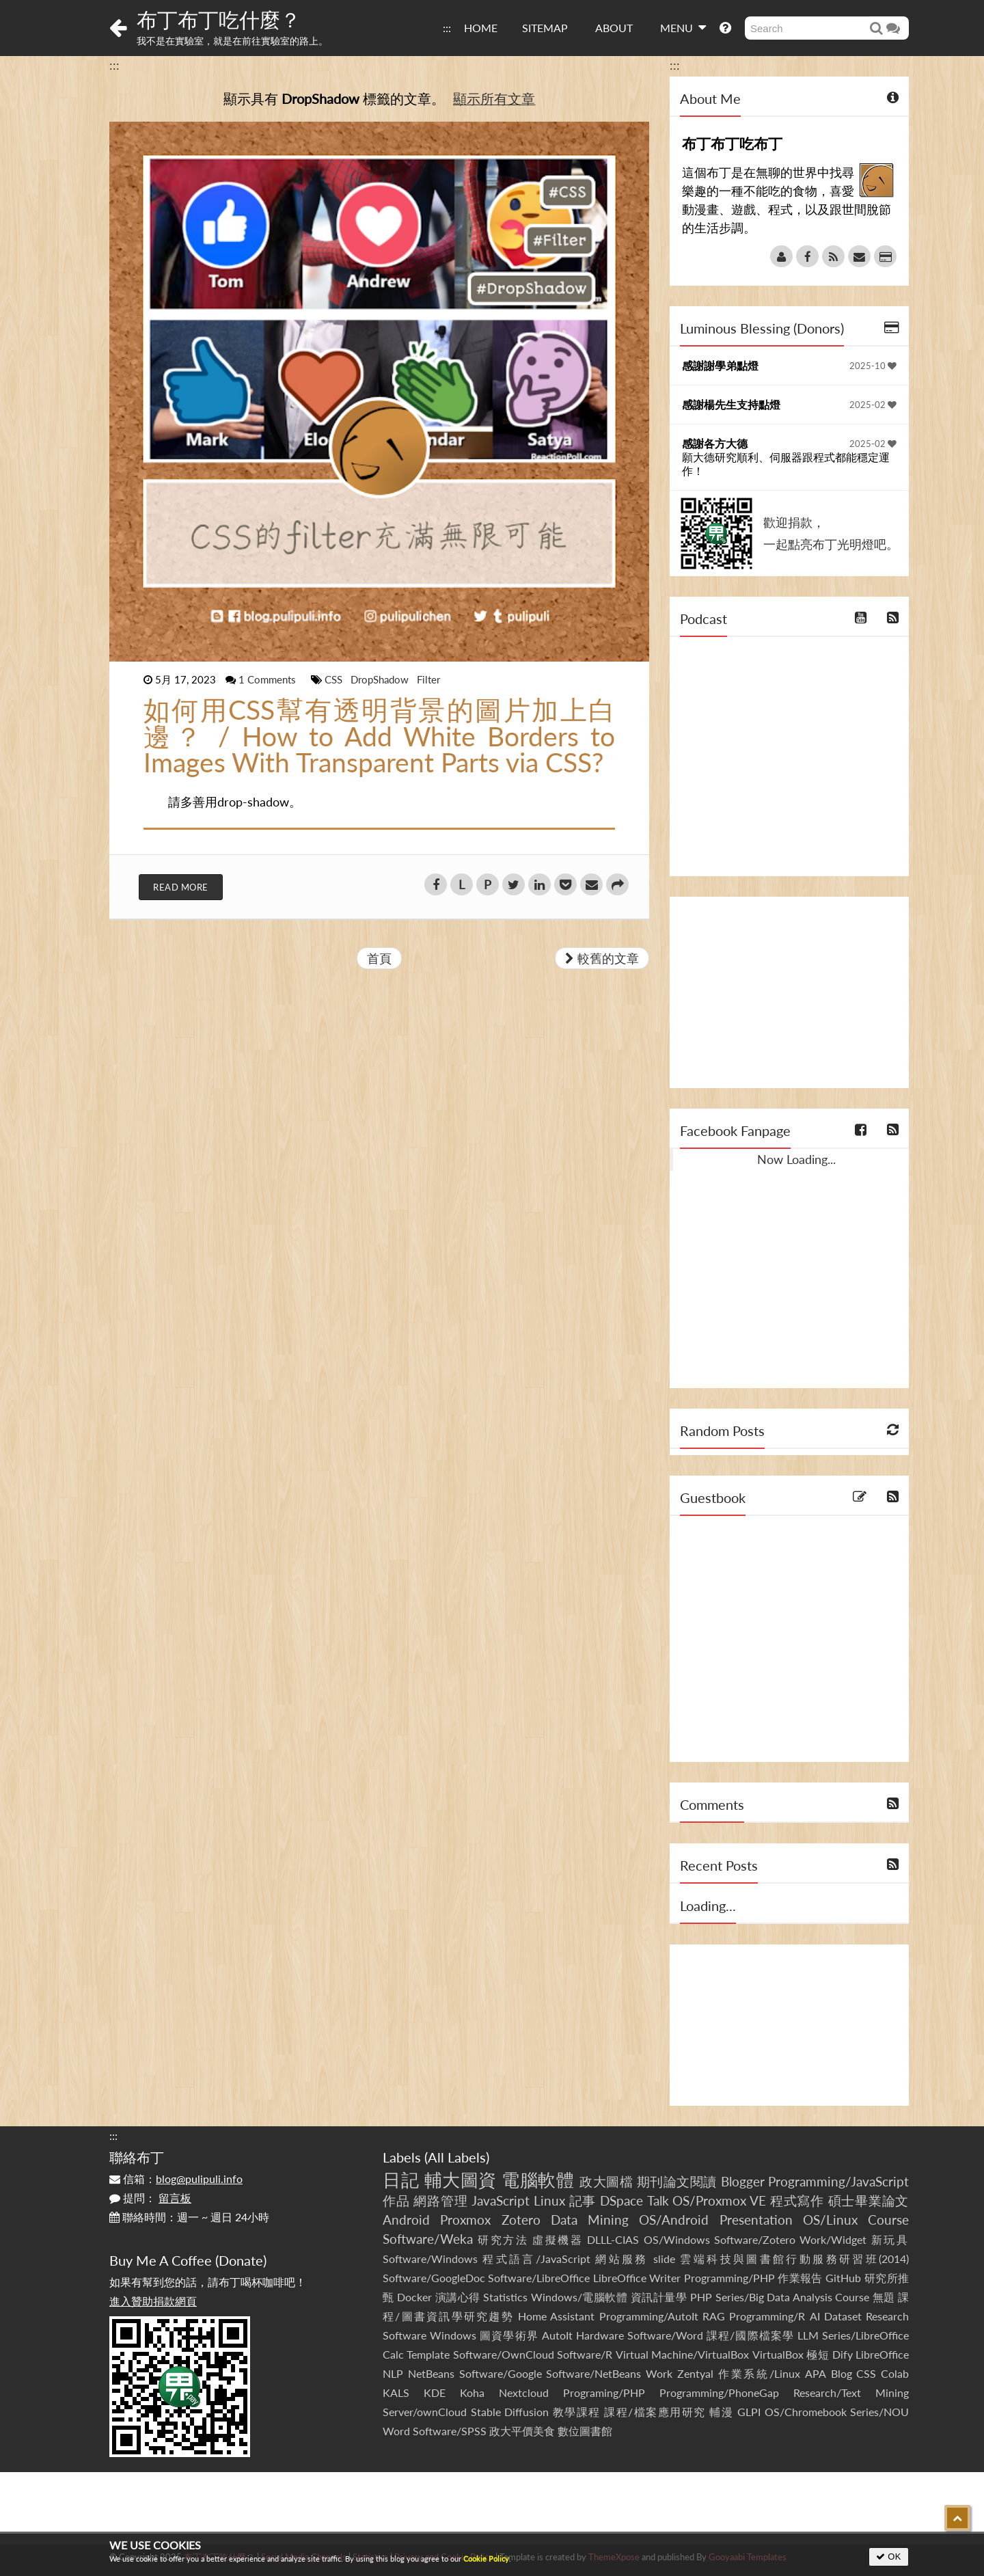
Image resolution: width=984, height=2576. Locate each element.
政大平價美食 (522, 2430)
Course (888, 2219)
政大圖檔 (606, 2181)
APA (815, 2373)
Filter (428, 679)
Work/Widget (833, 2239)
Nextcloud (524, 2392)
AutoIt (557, 2335)
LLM (808, 2335)
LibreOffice (882, 2354)
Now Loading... (796, 1159)
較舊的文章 (602, 958)
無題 (884, 2296)
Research (887, 2315)
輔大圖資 (460, 2179)
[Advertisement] (789, 992)
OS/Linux (830, 2219)
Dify (842, 2354)
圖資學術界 (509, 2335)
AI (815, 2315)
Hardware (600, 2335)
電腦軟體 (538, 2179)
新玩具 (890, 2239)
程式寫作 (797, 2200)
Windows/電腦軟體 (579, 2296)
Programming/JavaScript (838, 2181)
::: (447, 27)
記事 (583, 2200)
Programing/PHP (604, 2392)
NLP (393, 2373)
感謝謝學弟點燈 (720, 365)
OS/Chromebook (806, 2411)
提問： (150, 2197)
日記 (401, 2179)
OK (888, 2556)
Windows (453, 2335)
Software (404, 2335)
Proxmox (465, 2219)
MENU (683, 27)
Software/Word (665, 2335)
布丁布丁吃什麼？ (219, 19)
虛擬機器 (557, 2239)
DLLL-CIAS (613, 2239)
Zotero (521, 2219)
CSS (335, 679)
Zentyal (695, 2373)
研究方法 (503, 2239)
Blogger (743, 2181)
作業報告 (800, 2277)
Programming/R (767, 2315)
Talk (658, 2200)
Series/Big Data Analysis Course (792, 2296)
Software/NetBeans (593, 2373)
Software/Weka (428, 2239)
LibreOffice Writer (637, 2277)
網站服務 (621, 2258)
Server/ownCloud (425, 2411)
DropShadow (381, 679)
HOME (480, 27)
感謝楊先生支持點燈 (731, 404)
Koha (472, 2392)
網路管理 (440, 2200)
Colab (895, 2373)
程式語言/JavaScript (536, 2258)
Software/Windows (430, 2258)
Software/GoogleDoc (434, 2277)
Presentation (756, 2219)
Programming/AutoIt (648, 2315)
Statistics (505, 2296)
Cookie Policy (486, 2558)
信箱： (176, 2178)
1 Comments (268, 679)
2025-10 (873, 365)
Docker (414, 2296)
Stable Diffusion (510, 2411)
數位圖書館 (585, 2430)
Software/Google (500, 2373)
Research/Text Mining (851, 2392)
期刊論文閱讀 (677, 2181)
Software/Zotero (754, 2239)
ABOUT (614, 27)
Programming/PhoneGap (719, 2392)
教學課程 (577, 2411)
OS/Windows (677, 2239)
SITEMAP (545, 27)
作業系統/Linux (759, 2373)
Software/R (584, 2354)
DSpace (621, 2200)
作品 (396, 2200)
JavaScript (501, 2200)
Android (406, 2219)
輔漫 (721, 2411)
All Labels (457, 2157)
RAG (713, 2315)
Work (659, 2373)
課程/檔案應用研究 (655, 2411)
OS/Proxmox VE (719, 2200)
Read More (180, 887)
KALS (396, 2392)
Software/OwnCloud (503, 2354)
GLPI (749, 2411)
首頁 (379, 958)
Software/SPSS (450, 2430)
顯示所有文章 (494, 98)
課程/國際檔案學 (750, 2335)
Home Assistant (556, 2315)
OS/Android (674, 2219)
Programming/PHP (729, 2277)
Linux (549, 2200)
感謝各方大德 (715, 443)
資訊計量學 (659, 2296)
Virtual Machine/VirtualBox (682, 2354)
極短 (817, 2354)
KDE (435, 2392)
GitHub (843, 2277)
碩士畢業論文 (869, 2200)
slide (664, 2258)
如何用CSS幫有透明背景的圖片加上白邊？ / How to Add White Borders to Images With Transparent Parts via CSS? (379, 736)
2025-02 (873, 404)
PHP (701, 2296)
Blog (841, 2373)
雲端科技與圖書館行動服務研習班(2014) (794, 2258)
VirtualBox (778, 2354)
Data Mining (590, 2219)
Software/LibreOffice (539, 2277)
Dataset (843, 2315)
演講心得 (457, 2296)
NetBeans (431, 2373)
